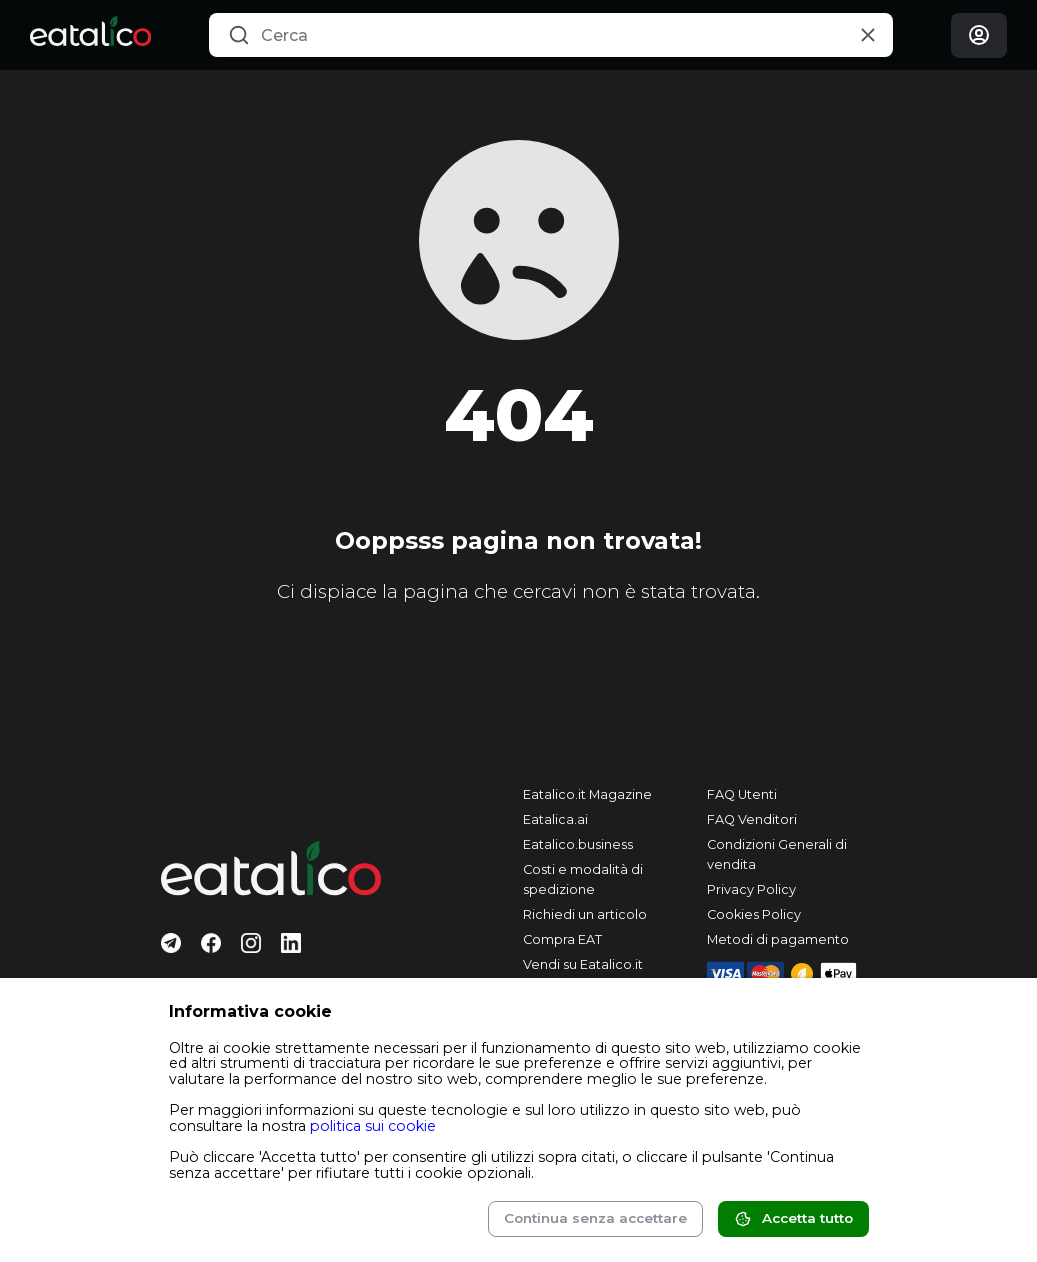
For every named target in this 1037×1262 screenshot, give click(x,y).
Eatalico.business (578, 844)
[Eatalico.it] (90, 35)
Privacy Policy (751, 889)
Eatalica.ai (555, 819)
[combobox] (551, 35)
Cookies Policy (754, 914)
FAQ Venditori (752, 819)
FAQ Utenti (742, 794)
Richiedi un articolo (585, 914)
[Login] (979, 35)
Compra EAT (562, 939)
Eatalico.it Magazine (587, 794)
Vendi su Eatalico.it (583, 964)
